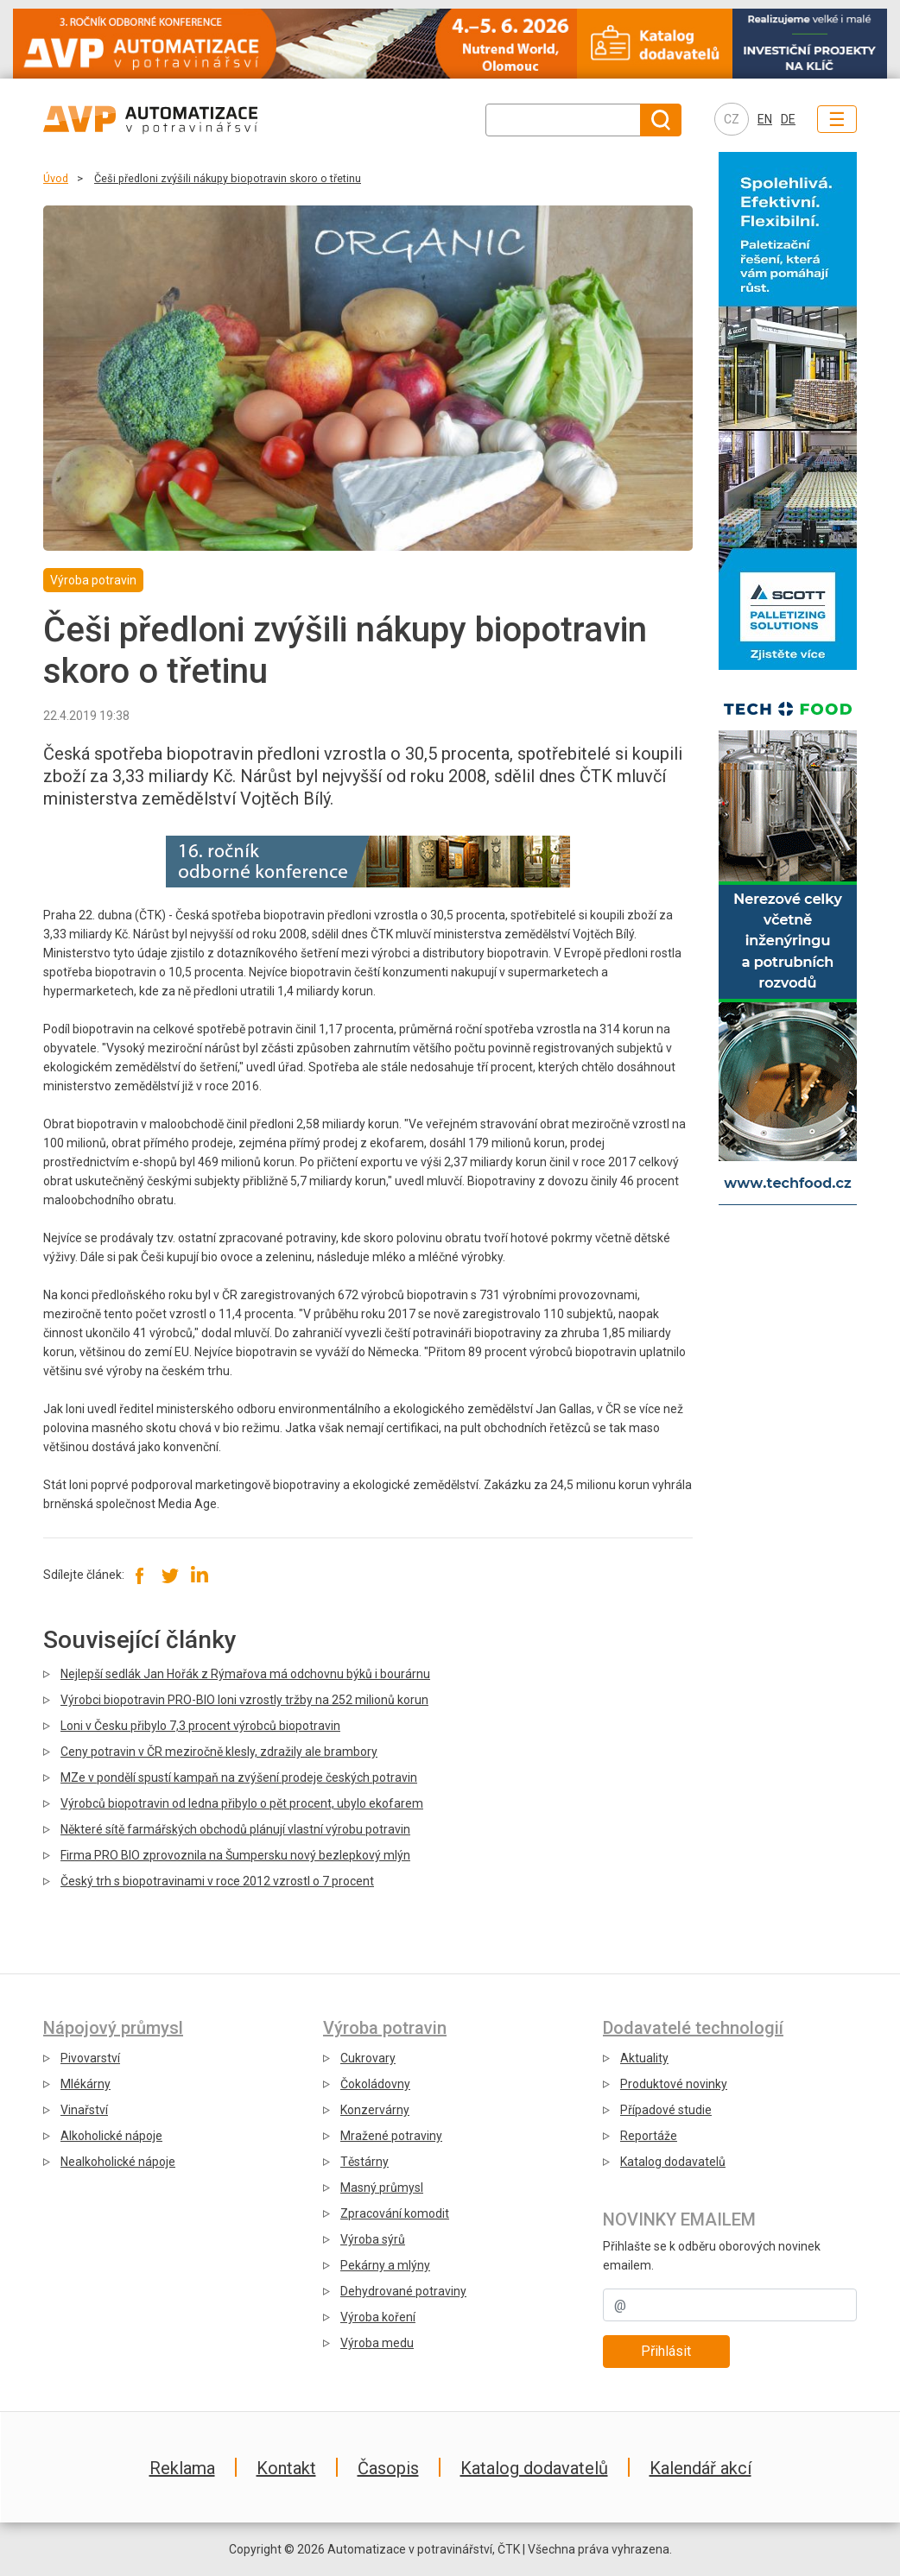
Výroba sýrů (372, 2239)
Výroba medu (377, 2343)
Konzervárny (374, 2110)
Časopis (388, 2468)
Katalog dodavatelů (673, 2162)
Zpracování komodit (394, 2213)
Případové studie (666, 2110)
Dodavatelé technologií (693, 2027)
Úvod (55, 178)
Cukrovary (368, 2058)
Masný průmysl (381, 2187)
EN (764, 119)
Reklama (182, 2468)
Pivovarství (90, 2058)
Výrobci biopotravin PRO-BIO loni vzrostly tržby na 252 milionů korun (244, 1700)
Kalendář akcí (700, 2468)
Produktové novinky (673, 2084)
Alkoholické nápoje (111, 2136)
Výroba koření (377, 2317)
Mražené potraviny (391, 2136)
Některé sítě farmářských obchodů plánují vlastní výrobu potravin (235, 1829)
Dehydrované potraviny (403, 2291)
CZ (731, 119)
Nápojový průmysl (113, 2027)
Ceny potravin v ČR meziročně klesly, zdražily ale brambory (218, 1751)
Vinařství (84, 2110)
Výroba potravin (385, 2027)
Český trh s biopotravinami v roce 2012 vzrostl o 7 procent (217, 1881)
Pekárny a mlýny (385, 2265)
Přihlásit (666, 2351)
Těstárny (364, 2162)
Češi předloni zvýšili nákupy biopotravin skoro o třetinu (227, 178)
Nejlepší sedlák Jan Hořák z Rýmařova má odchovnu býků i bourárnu (245, 1674)
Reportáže (648, 2136)
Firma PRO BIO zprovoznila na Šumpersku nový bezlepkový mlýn (235, 1855)
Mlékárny (85, 2084)
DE (788, 119)
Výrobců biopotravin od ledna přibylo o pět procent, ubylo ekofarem (241, 1803)
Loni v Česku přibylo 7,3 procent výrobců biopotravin (200, 1726)
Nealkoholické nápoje (117, 2162)
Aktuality (644, 2058)
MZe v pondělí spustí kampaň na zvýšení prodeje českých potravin (238, 1777)
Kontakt (286, 2468)
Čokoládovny (375, 2084)
